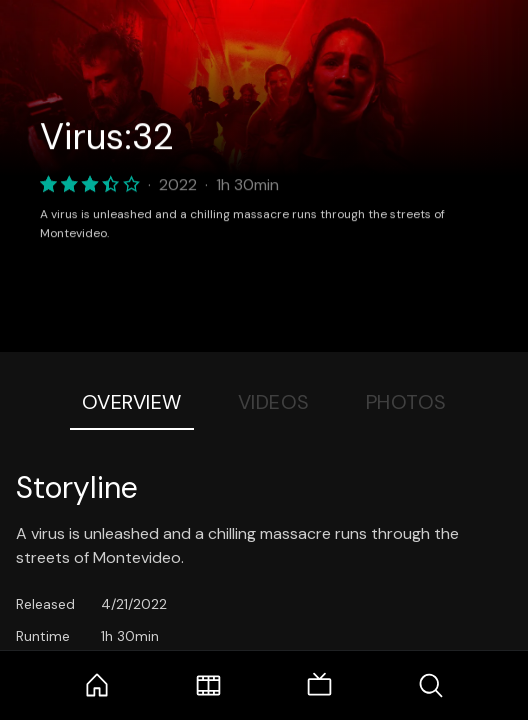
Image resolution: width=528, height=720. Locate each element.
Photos (406, 402)
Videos (274, 402)
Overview (132, 402)
